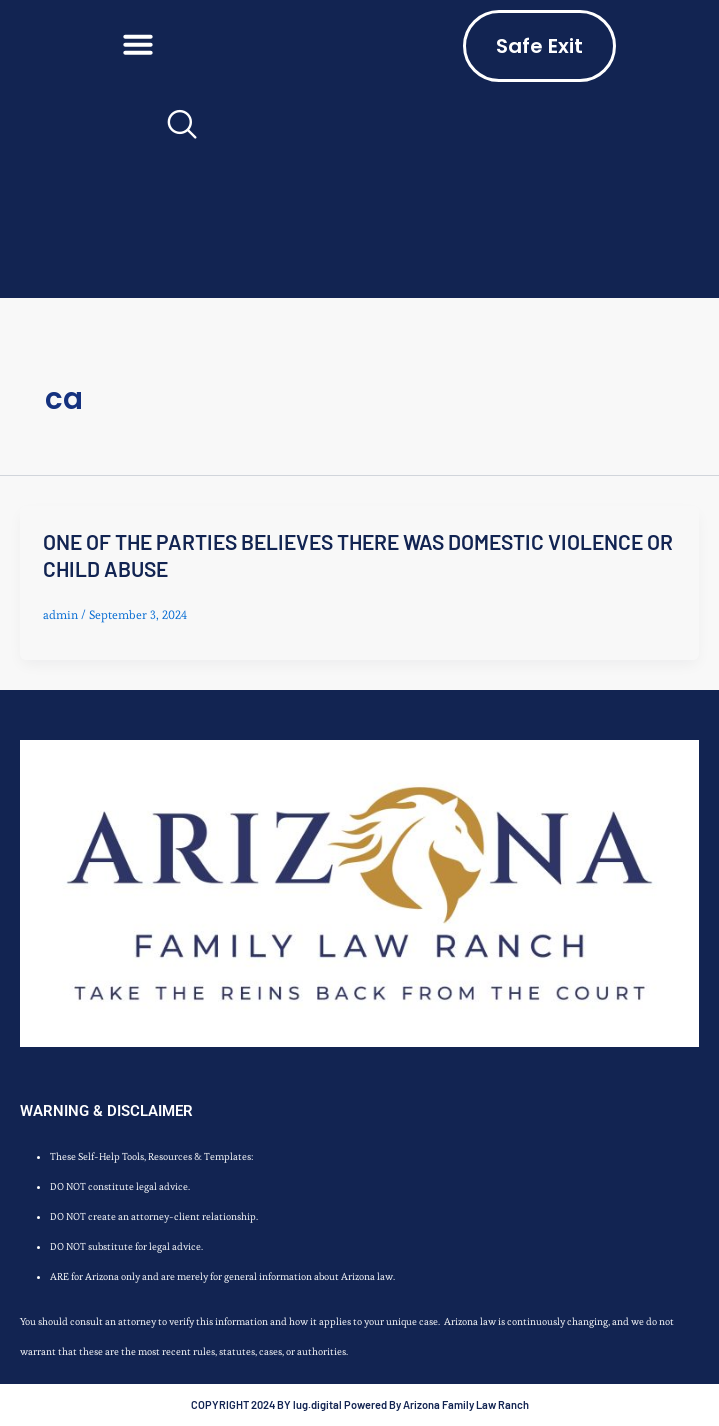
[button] (138, 44)
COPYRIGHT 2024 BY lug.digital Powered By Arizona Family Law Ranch (360, 1404)
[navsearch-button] (180, 131)
